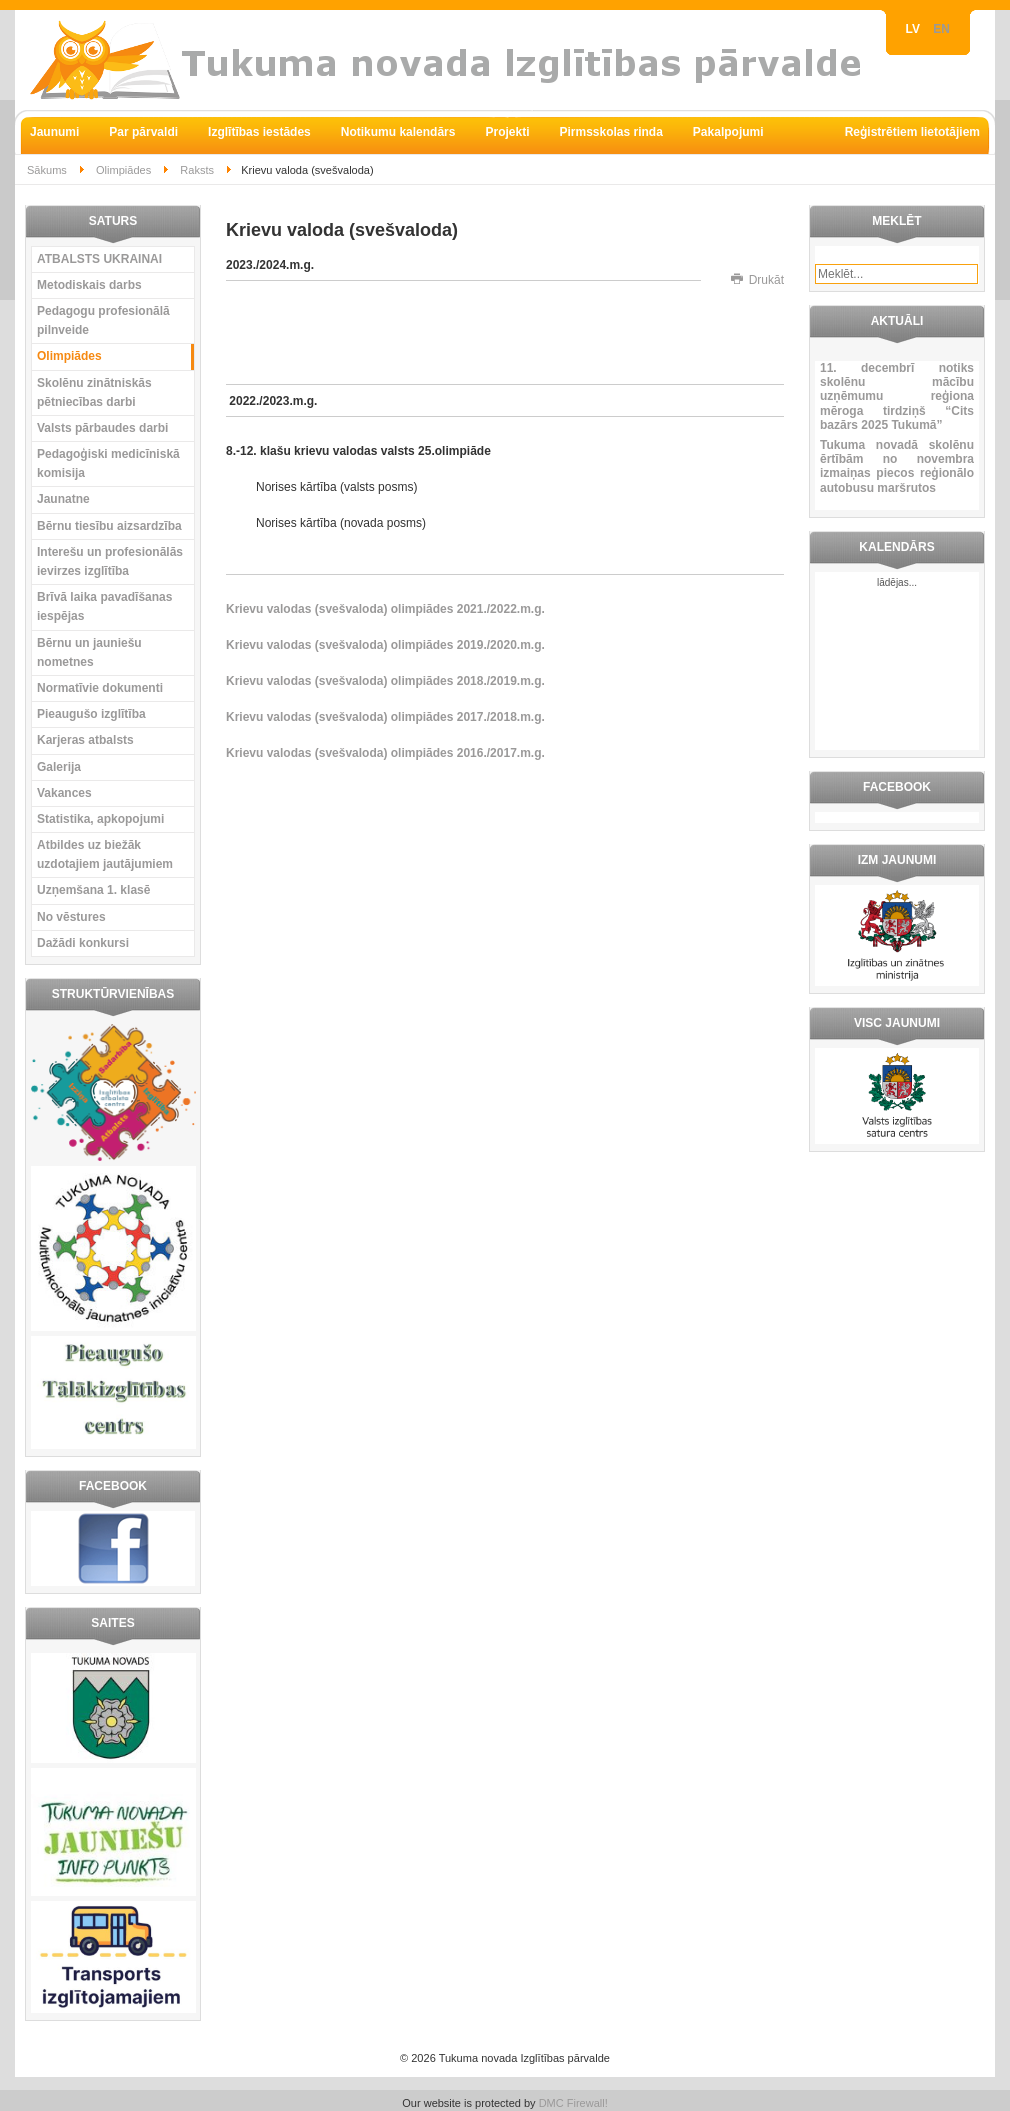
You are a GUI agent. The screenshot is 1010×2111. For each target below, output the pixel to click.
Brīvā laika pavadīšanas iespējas (104, 606)
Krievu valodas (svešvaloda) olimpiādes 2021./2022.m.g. (385, 609)
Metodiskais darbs (89, 285)
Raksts (197, 170)
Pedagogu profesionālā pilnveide (103, 320)
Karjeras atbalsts (85, 740)
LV (915, 29)
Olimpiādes (123, 170)
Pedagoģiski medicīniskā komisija (108, 463)
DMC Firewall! (573, 2103)
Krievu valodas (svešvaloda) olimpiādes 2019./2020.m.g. (385, 645)
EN (941, 29)
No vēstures (71, 917)
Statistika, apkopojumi (100, 819)
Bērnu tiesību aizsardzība (109, 526)
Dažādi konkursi (83, 943)
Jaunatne (63, 499)
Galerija (59, 767)
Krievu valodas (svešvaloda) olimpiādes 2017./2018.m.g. (385, 717)
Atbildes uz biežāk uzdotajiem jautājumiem (105, 854)
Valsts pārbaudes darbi (102, 428)
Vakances (64, 793)
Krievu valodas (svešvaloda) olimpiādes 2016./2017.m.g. (385, 753)
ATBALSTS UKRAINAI (99, 259)
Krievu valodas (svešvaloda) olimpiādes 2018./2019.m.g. (385, 681)
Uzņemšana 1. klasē (93, 890)
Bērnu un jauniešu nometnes (89, 652)
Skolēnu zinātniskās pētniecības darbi (94, 392)
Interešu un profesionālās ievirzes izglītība (110, 561)
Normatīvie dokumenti (100, 688)
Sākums (47, 170)
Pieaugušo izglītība (91, 714)
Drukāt (757, 280)
